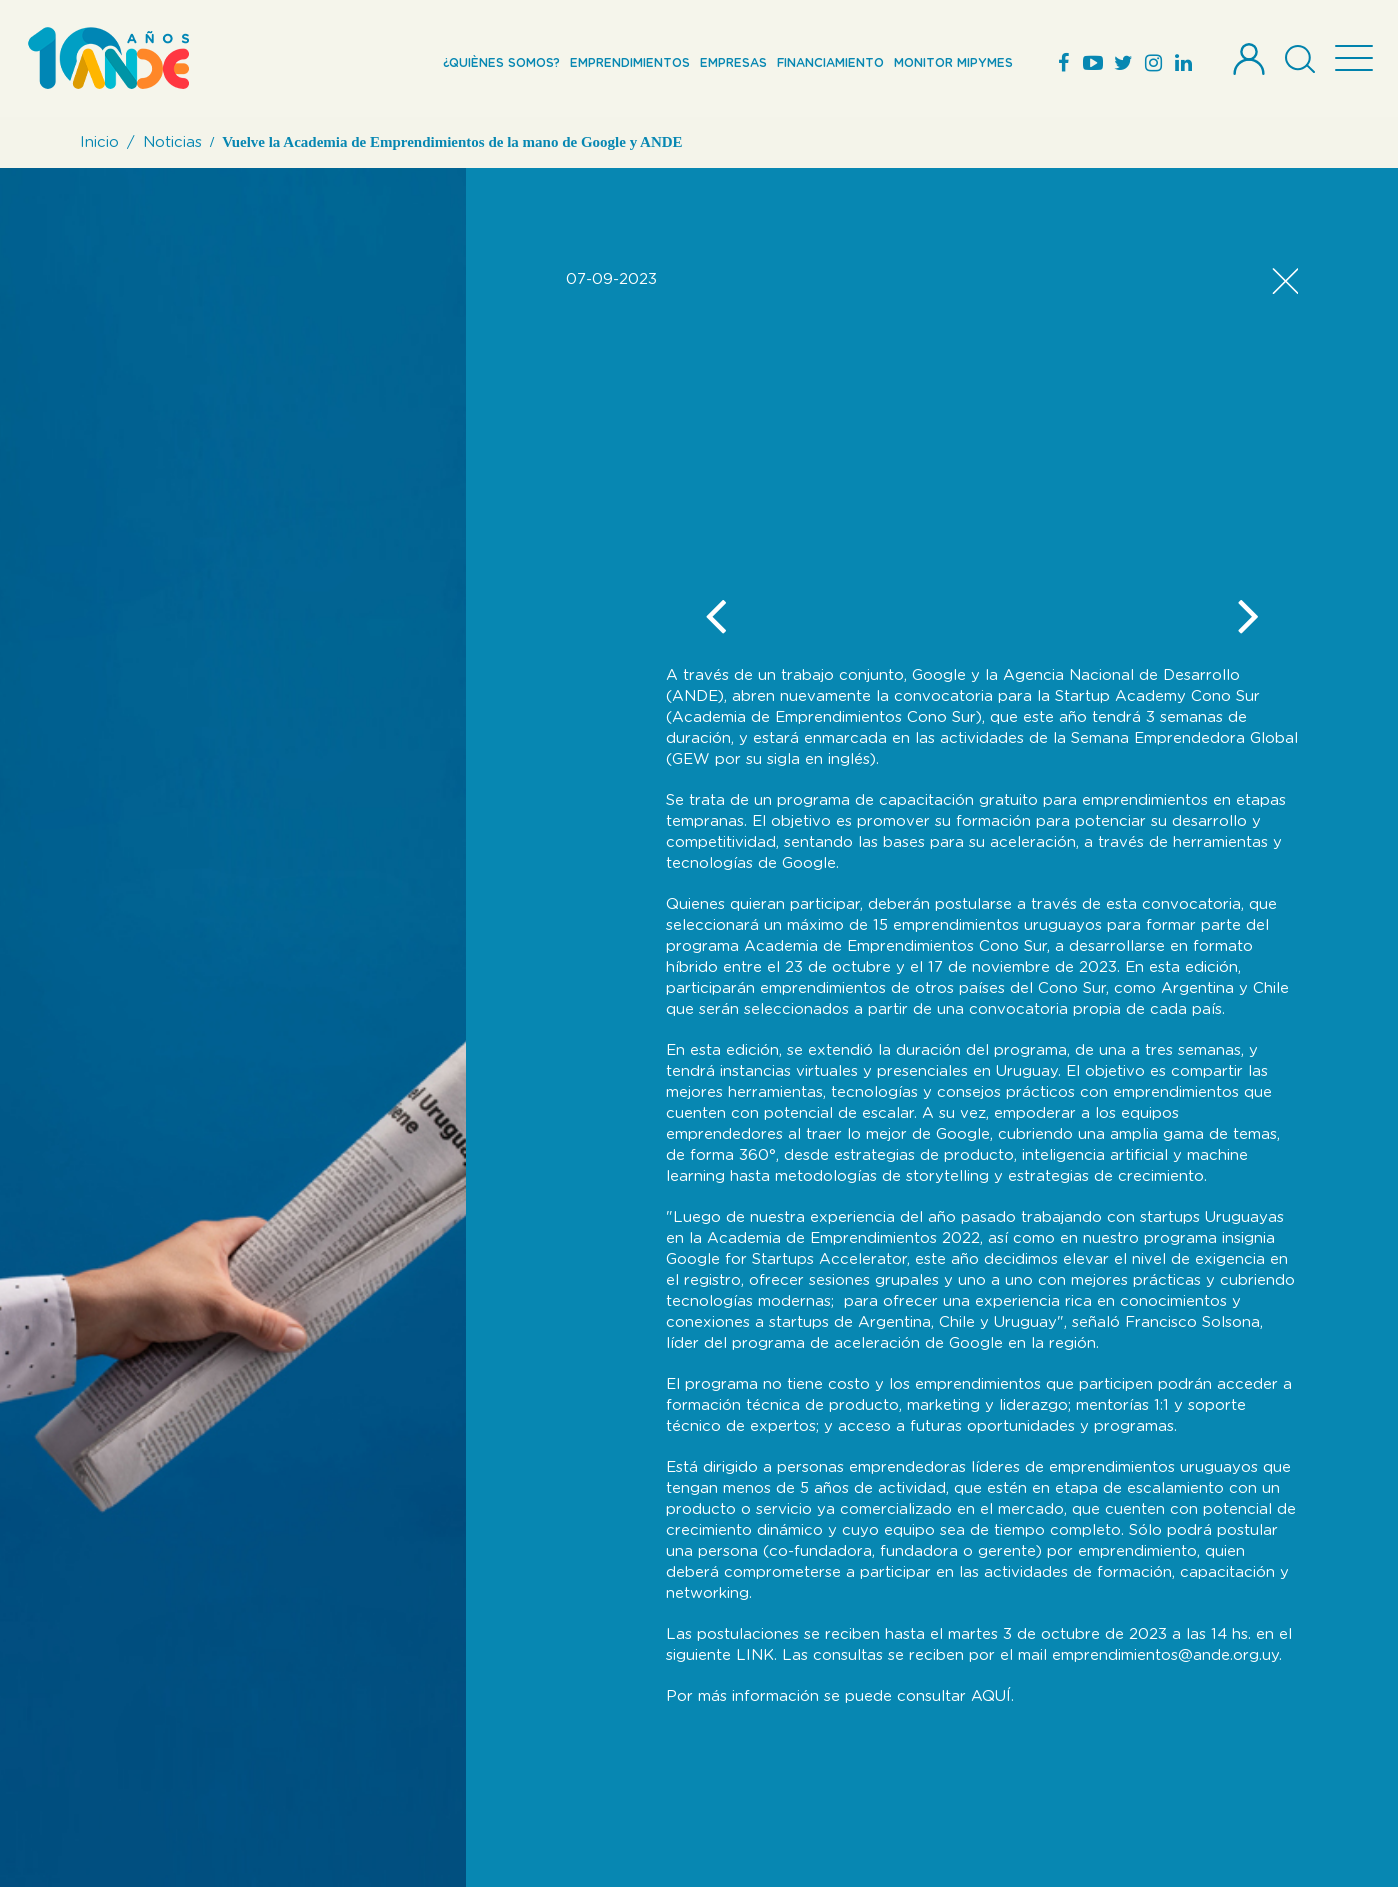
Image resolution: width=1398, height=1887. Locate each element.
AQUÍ (991, 1696)
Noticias (172, 142)
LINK (755, 1655)
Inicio (99, 142)
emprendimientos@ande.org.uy (1165, 1655)
